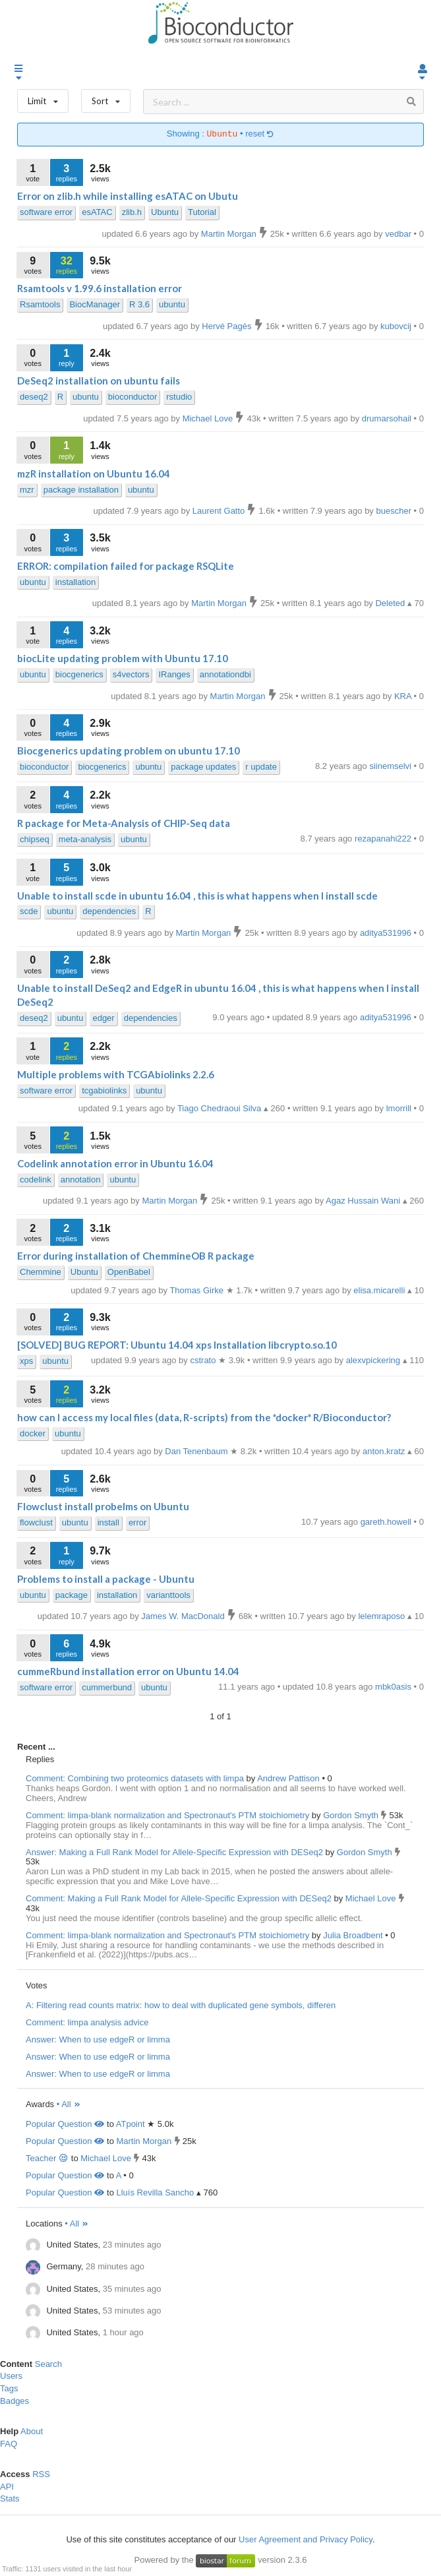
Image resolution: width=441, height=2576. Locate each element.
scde (29, 911)
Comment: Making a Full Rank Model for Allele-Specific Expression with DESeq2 (179, 1898)
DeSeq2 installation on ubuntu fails (98, 380)
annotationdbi (225, 674)
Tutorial (202, 212)
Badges (14, 2401)
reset (259, 134)
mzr (27, 490)
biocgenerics (79, 674)
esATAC (97, 212)
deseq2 (34, 397)
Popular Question (65, 2124)
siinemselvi (391, 766)
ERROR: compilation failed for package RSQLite (125, 566)
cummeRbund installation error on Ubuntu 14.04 (128, 1671)
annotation (81, 1179)
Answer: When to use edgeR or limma (98, 2039)
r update (261, 767)
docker (32, 1433)
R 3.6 (139, 304)
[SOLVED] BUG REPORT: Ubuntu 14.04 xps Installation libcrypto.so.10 (177, 1345)
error (137, 1522)
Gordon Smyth (351, 1815)
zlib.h (132, 212)
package (71, 1595)
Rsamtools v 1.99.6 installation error (99, 288)
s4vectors (131, 674)
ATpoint (130, 2124)
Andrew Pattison (289, 1778)
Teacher (47, 2158)
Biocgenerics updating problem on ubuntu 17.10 (128, 750)
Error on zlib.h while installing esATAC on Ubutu (127, 196)
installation (75, 582)
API (7, 2487)
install (108, 1522)
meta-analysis (85, 839)
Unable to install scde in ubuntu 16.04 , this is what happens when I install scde (197, 896)
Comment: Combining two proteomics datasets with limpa (135, 1778)
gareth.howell (387, 1522)
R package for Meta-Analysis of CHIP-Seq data (123, 823)
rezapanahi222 (384, 838)
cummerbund (107, 1687)
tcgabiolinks (104, 1090)
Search (48, 2364)
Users (11, 2376)
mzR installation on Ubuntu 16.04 (93, 473)
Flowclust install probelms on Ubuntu (103, 1506)
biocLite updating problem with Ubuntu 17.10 (122, 658)
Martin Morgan (143, 2141)
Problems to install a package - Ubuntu (105, 1579)
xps (26, 1361)
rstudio (179, 397)
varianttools (168, 1595)
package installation (81, 490)
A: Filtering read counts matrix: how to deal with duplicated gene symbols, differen (181, 2005)
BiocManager (94, 304)
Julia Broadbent (354, 1935)
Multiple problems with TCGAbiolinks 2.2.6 (115, 1074)
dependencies (109, 911)
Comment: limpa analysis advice (87, 2022)
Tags (9, 2388)
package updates (203, 767)
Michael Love (371, 1898)
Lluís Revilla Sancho (155, 2192)
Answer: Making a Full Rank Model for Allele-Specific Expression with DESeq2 (174, 1852)
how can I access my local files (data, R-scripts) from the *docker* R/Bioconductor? (204, 1417)
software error (46, 212)
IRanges (174, 674)
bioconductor (132, 397)
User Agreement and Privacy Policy (305, 2539)
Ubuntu (165, 212)
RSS (41, 2474)
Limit (43, 98)
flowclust (36, 1522)
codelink (35, 1179)
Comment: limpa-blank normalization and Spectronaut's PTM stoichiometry (167, 1815)
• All (69, 2104)
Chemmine (40, 1272)
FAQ (8, 2444)
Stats (10, 2498)
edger (103, 1018)
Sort (106, 98)
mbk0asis (394, 1687)
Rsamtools (40, 304)
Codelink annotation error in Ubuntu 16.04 (115, 1163)
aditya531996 (387, 1017)
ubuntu (172, 304)
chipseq (34, 839)
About (31, 2431)
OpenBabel (128, 1272)
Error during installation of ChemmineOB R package (135, 1256)
